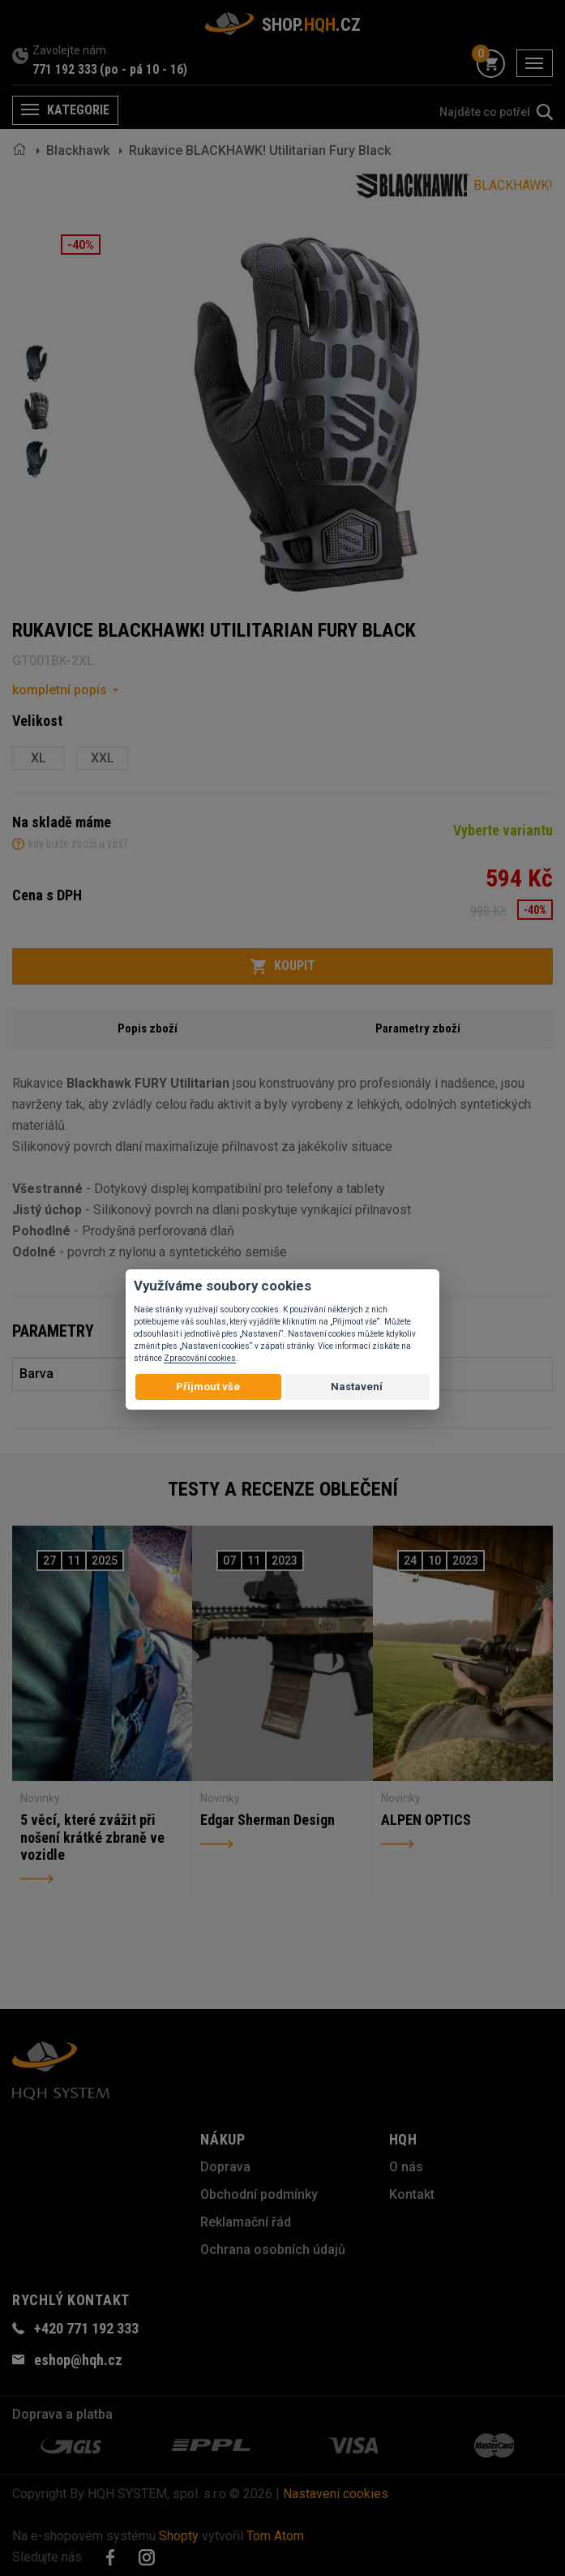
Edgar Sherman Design (267, 1819)
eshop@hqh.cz (78, 2359)
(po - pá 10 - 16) (143, 69)
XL (38, 758)
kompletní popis (59, 690)
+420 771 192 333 (86, 2328)
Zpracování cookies (200, 1358)
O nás (406, 2167)
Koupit (282, 966)
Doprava (225, 2167)
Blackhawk (77, 150)
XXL (102, 758)
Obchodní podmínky (259, 2194)
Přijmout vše (208, 1386)
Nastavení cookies (335, 2493)
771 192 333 (64, 69)
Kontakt (411, 2194)
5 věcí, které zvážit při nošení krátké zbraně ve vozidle (92, 1837)
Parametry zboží (417, 1028)
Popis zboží (148, 1028)
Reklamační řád (245, 2222)
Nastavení (357, 1386)
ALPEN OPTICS (426, 1819)
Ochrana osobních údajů (272, 2249)
